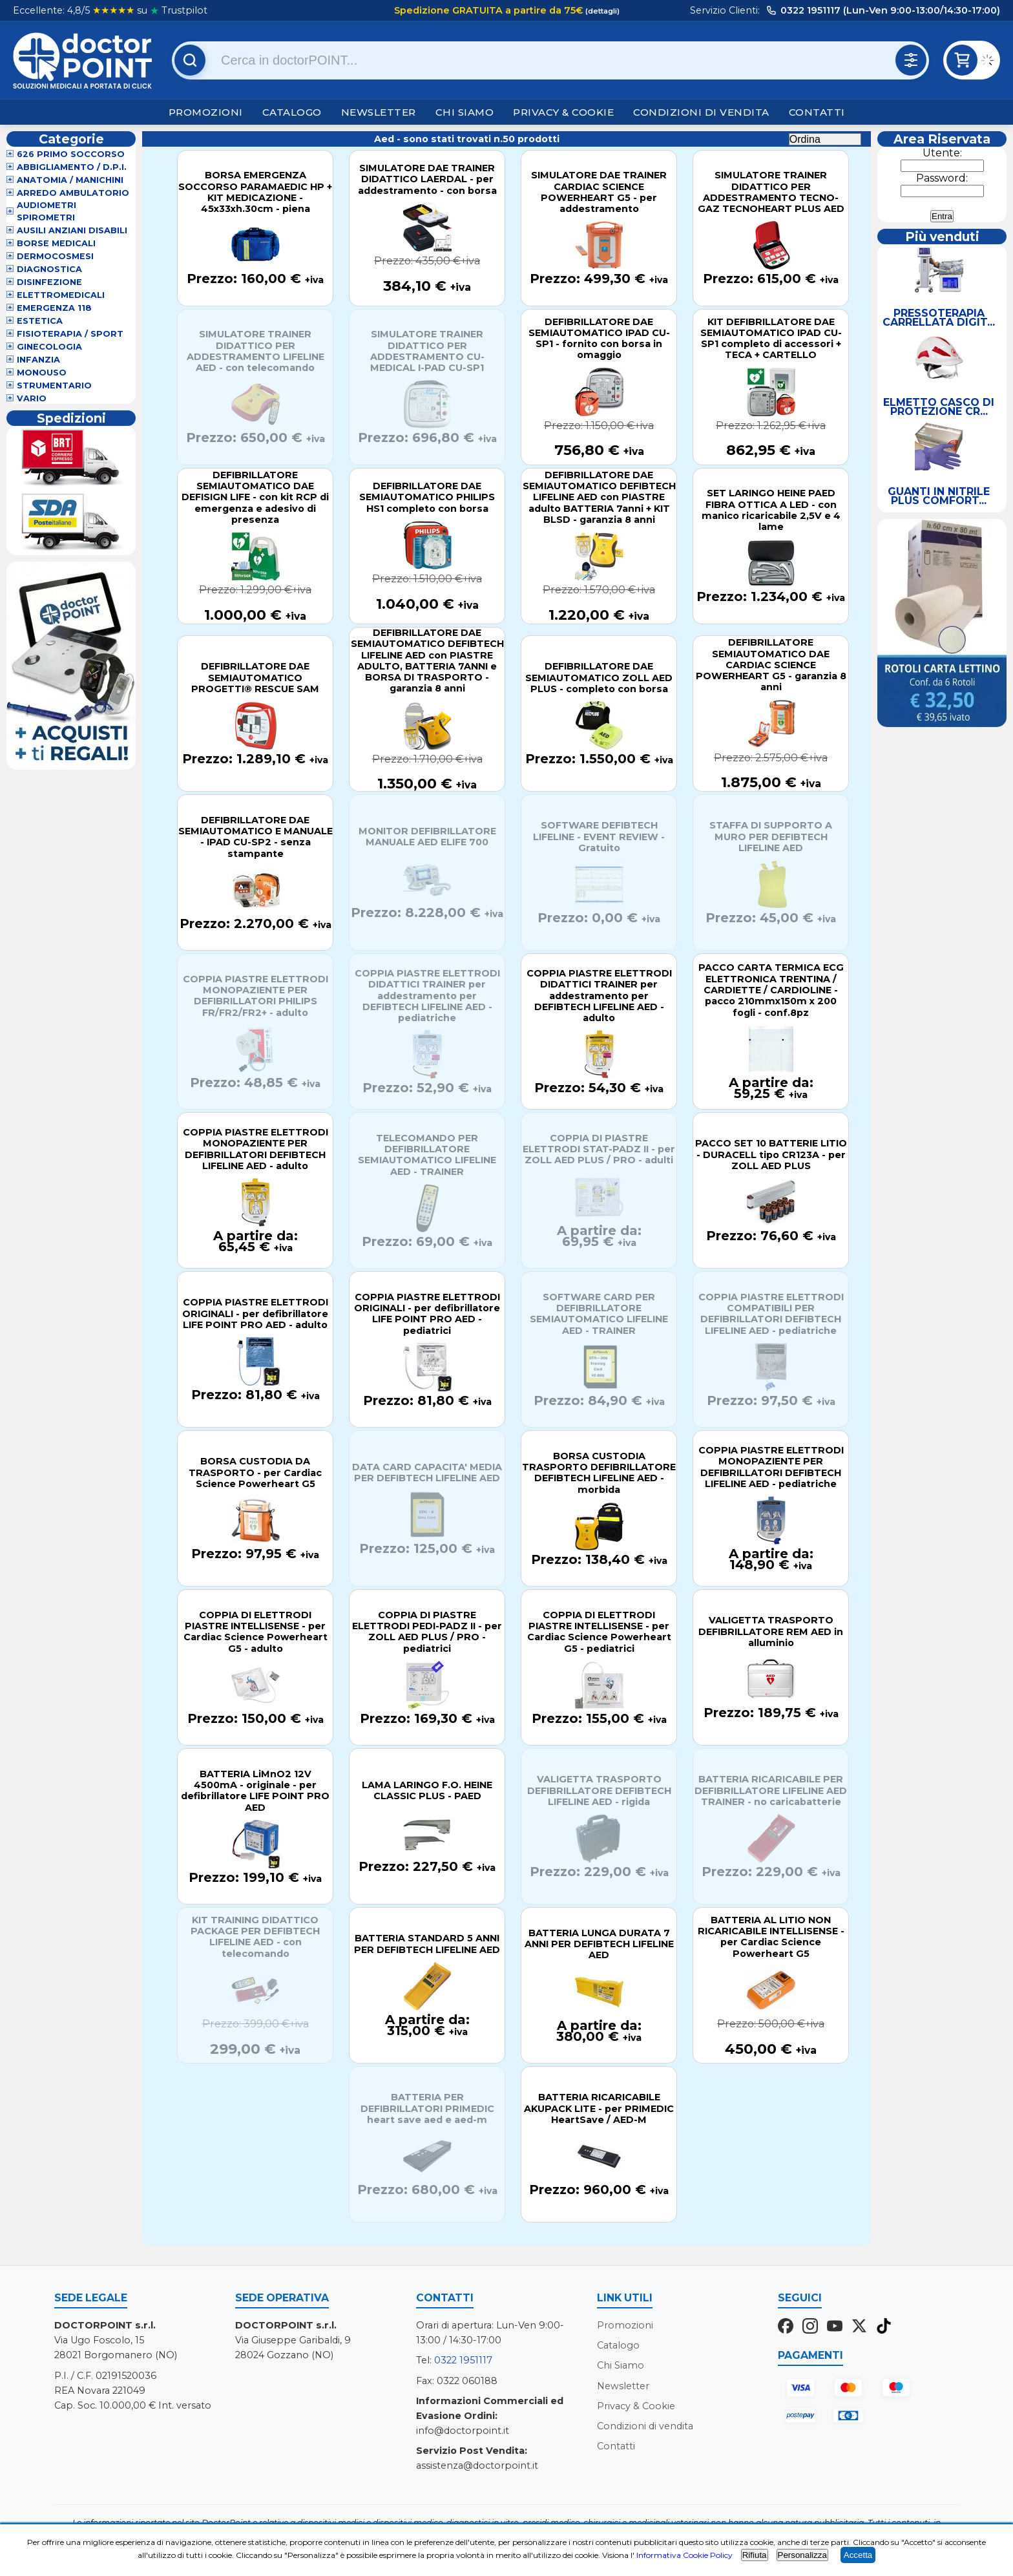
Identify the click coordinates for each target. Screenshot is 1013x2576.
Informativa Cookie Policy (684, 2555)
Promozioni (206, 112)
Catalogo (292, 112)
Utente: (942, 153)
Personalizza (802, 2555)
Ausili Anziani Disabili (72, 230)
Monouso (42, 372)
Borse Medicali (56, 243)
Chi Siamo (464, 112)
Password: (942, 178)
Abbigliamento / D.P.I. (72, 167)
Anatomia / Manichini (70, 180)
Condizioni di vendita (701, 112)
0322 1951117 (463, 2360)
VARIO (32, 398)
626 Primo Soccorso (71, 154)
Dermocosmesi (55, 256)
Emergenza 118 (54, 308)
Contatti (817, 112)
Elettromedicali (61, 295)
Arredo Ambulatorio (73, 193)
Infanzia (38, 359)
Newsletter (378, 112)
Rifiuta (754, 2555)
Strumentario (54, 385)
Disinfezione (49, 282)
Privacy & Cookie (563, 112)
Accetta (858, 2555)
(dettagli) (601, 11)
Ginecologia (49, 347)
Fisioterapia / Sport (70, 334)
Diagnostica (49, 269)
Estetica (40, 321)
